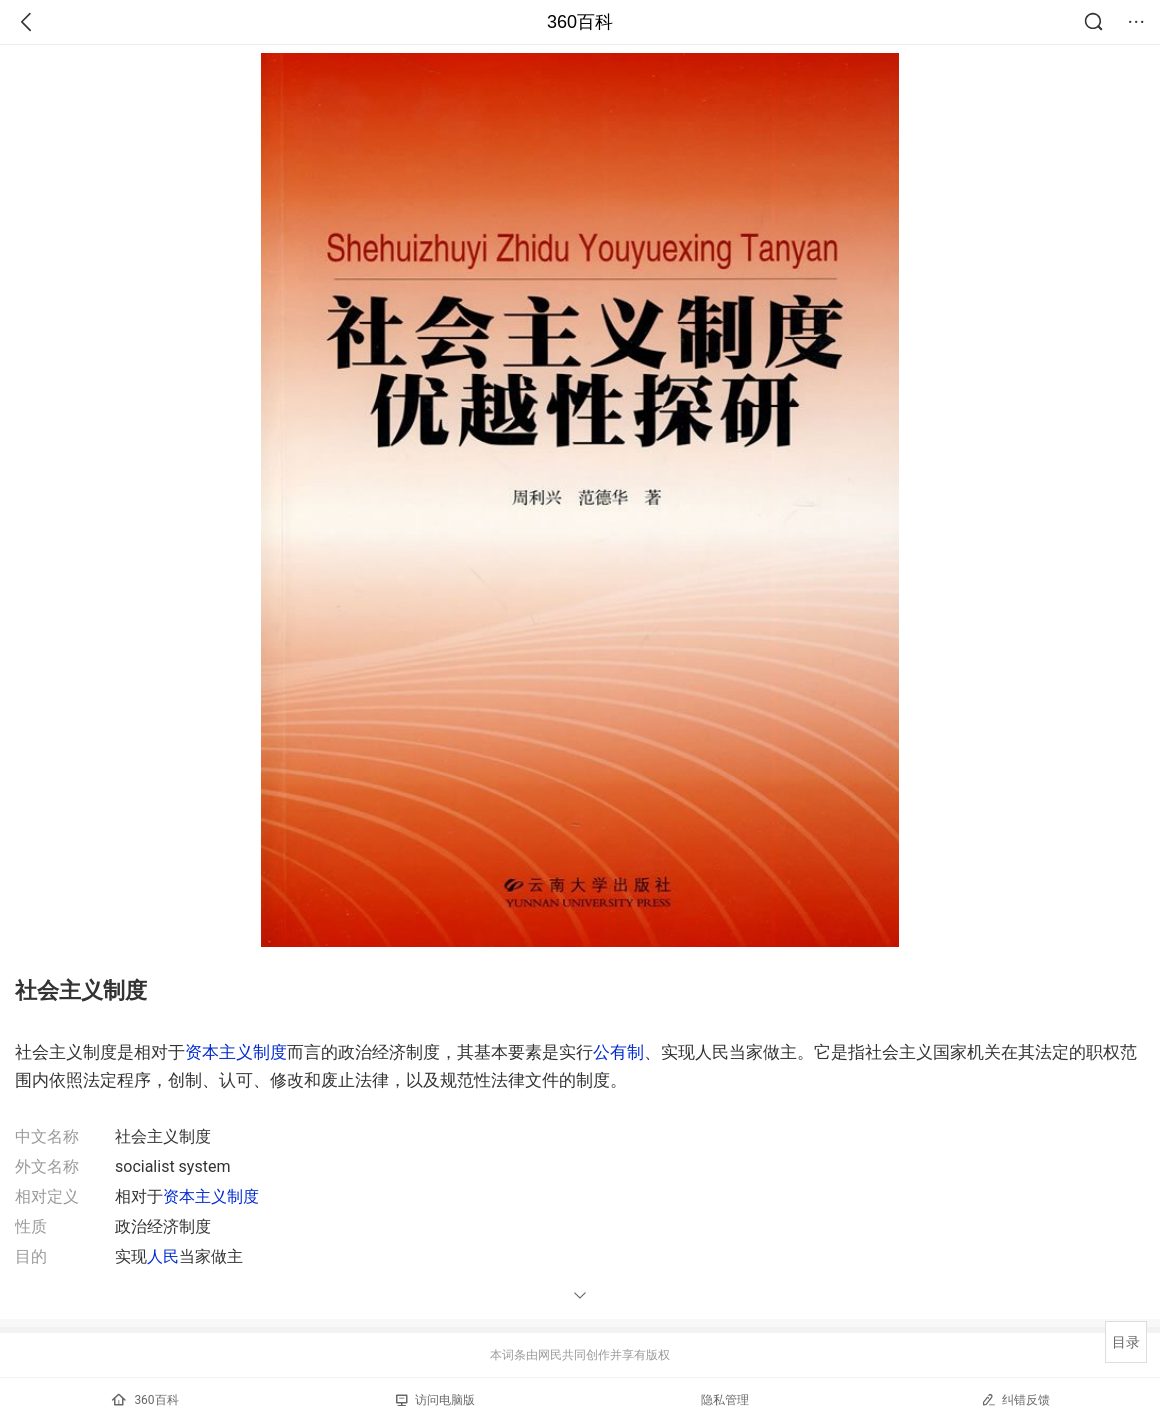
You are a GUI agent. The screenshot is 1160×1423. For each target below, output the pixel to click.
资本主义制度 (236, 1052)
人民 (163, 1256)
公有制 (618, 1052)
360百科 (580, 22)
